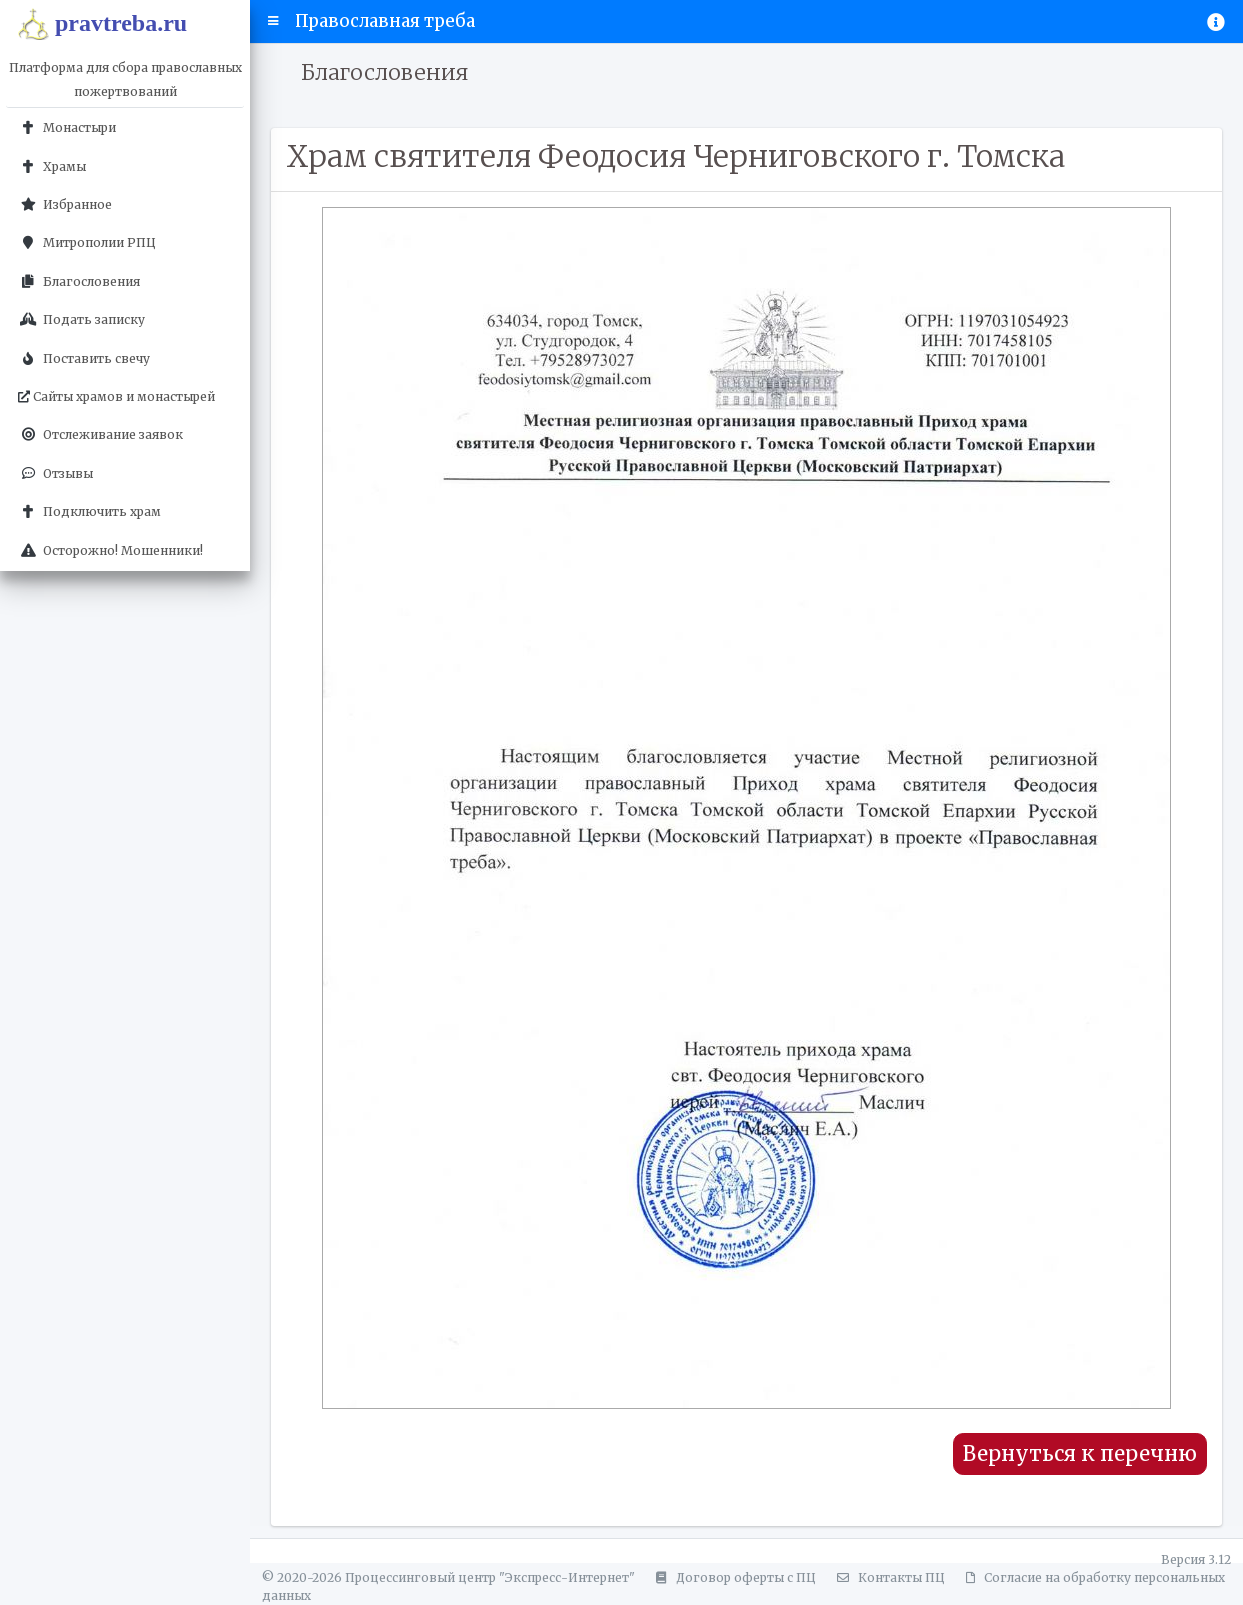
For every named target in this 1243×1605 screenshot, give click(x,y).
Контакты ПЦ (888, 1577)
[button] (273, 21)
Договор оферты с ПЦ (733, 1577)
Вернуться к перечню (1080, 1454)
